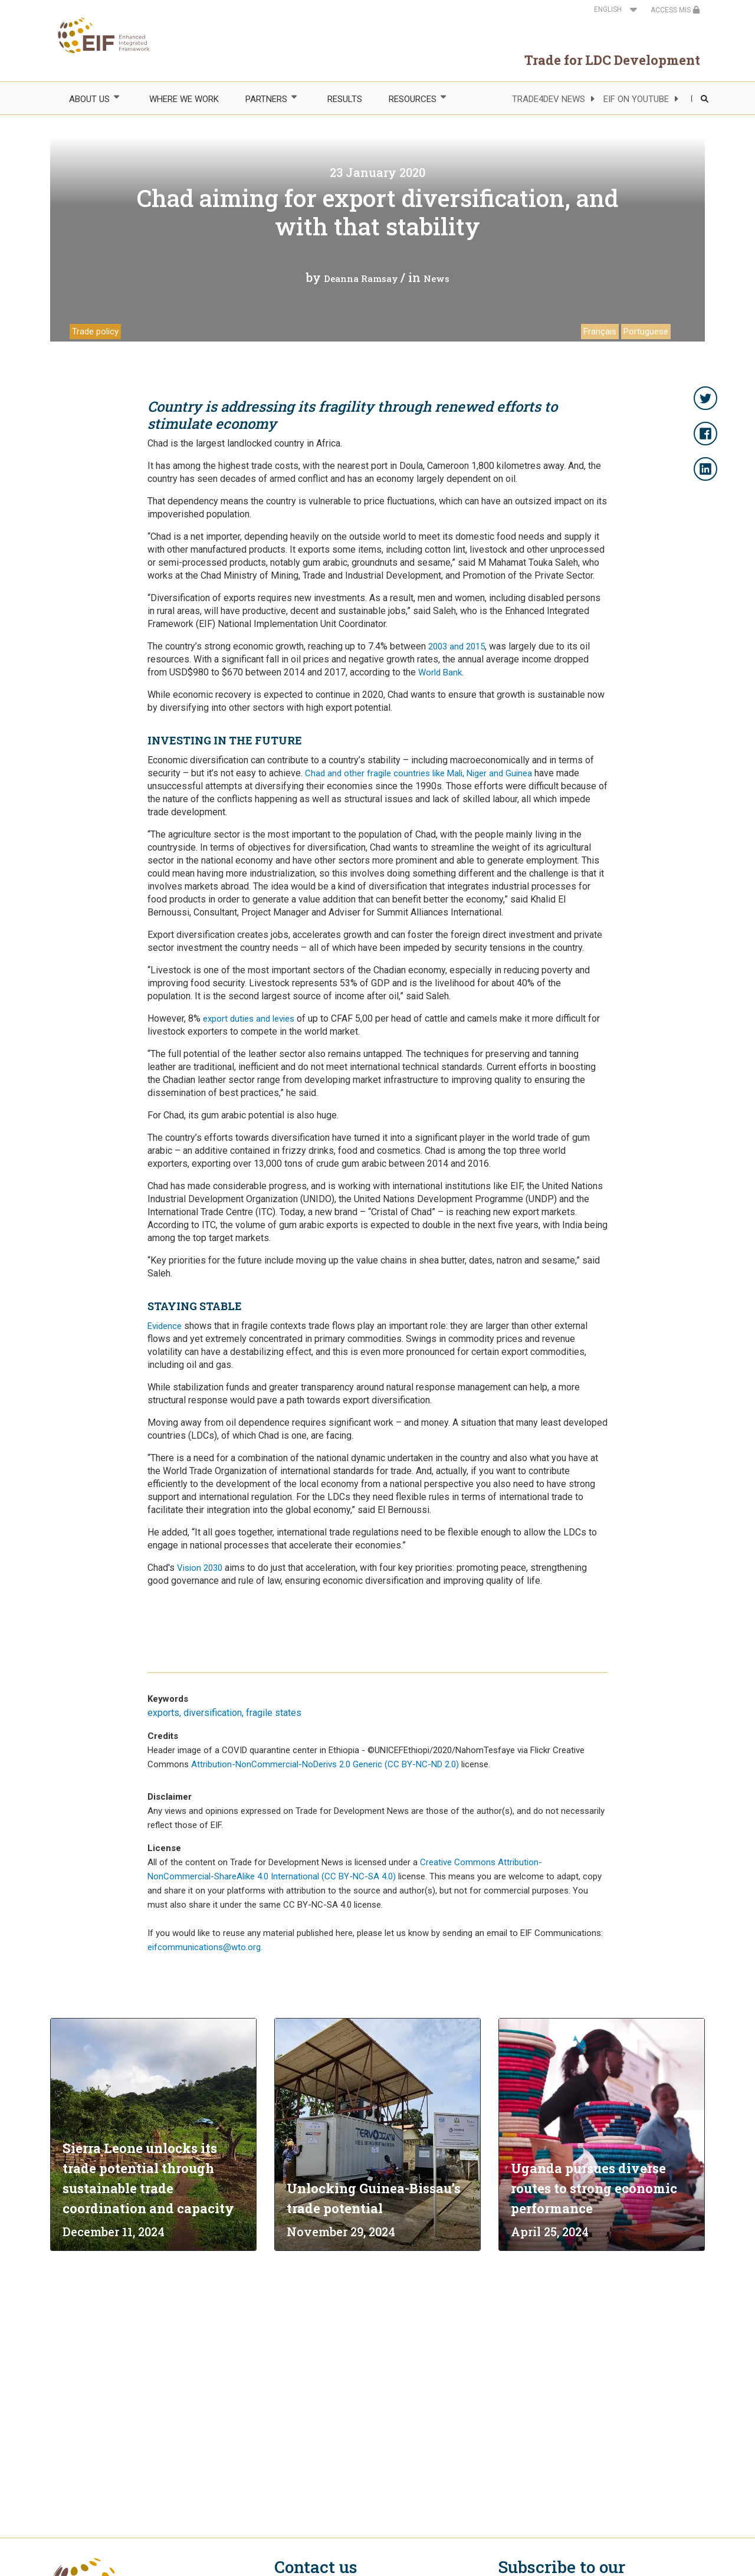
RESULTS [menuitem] (344, 99)
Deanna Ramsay (361, 278)
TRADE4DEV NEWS (548, 99)
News (436, 278)
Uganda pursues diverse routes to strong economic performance (594, 2188)
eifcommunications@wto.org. (204, 1947)
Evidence (164, 1326)
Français (599, 331)
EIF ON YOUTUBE (636, 99)
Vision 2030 (198, 1568)
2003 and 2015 (456, 646)
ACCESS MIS (675, 10)
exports (163, 1712)
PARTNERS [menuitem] (266, 99)
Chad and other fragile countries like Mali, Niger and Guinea (418, 773)
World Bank (440, 672)
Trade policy (95, 331)
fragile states (273, 1712)
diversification (212, 1712)
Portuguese (645, 331)
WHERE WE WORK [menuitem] (184, 99)
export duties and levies (248, 1018)
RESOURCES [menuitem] (411, 99)
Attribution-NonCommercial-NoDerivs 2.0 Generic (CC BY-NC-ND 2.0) (326, 1764)
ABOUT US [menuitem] (88, 99)
